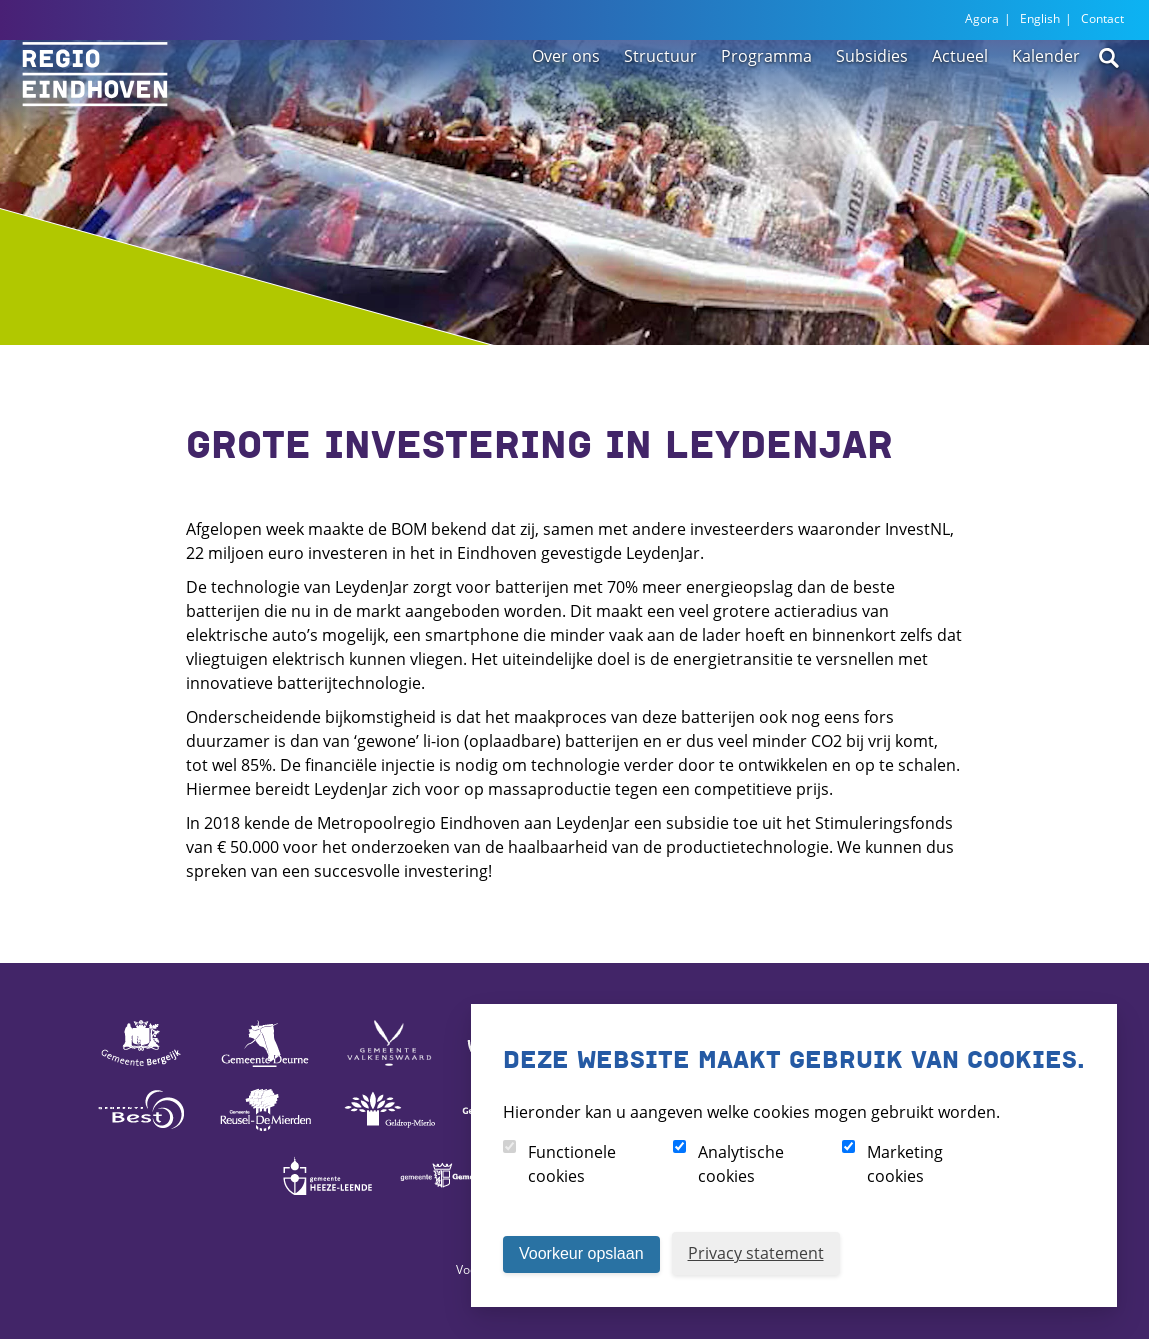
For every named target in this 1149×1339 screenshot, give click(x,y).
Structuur (660, 102)
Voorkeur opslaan (581, 1253)
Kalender (1046, 102)
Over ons (566, 102)
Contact (1102, 18)
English (1040, 18)
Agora (982, 18)
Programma (766, 102)
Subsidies (872, 102)
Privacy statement (756, 1253)
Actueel (960, 102)
